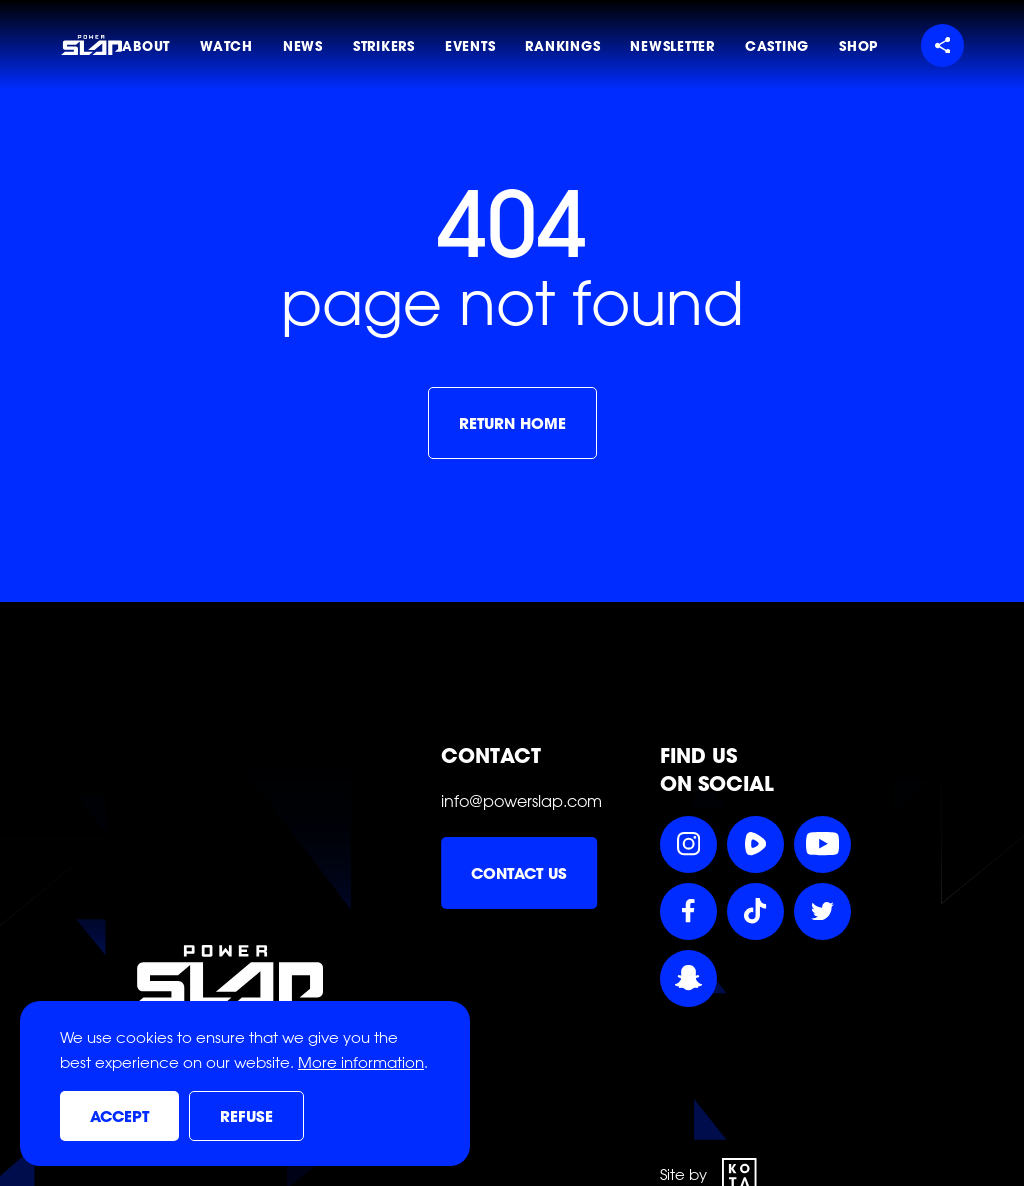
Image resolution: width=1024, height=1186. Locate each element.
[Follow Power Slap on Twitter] (822, 911)
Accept (119, 1117)
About (146, 46)
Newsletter (672, 46)
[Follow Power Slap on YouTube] (822, 844)
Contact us (519, 874)
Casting (777, 46)
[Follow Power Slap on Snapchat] (688, 978)
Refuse (246, 1117)
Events (470, 46)
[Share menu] (942, 45)
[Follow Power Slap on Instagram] (688, 844)
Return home (512, 424)
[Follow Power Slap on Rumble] (755, 844)
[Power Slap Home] (91, 45)
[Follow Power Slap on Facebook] (688, 911)
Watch (226, 46)
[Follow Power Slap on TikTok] (755, 911)
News (303, 46)
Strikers (384, 46)
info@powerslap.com (521, 801)
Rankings (562, 46)
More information (361, 1063)
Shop (858, 46)
